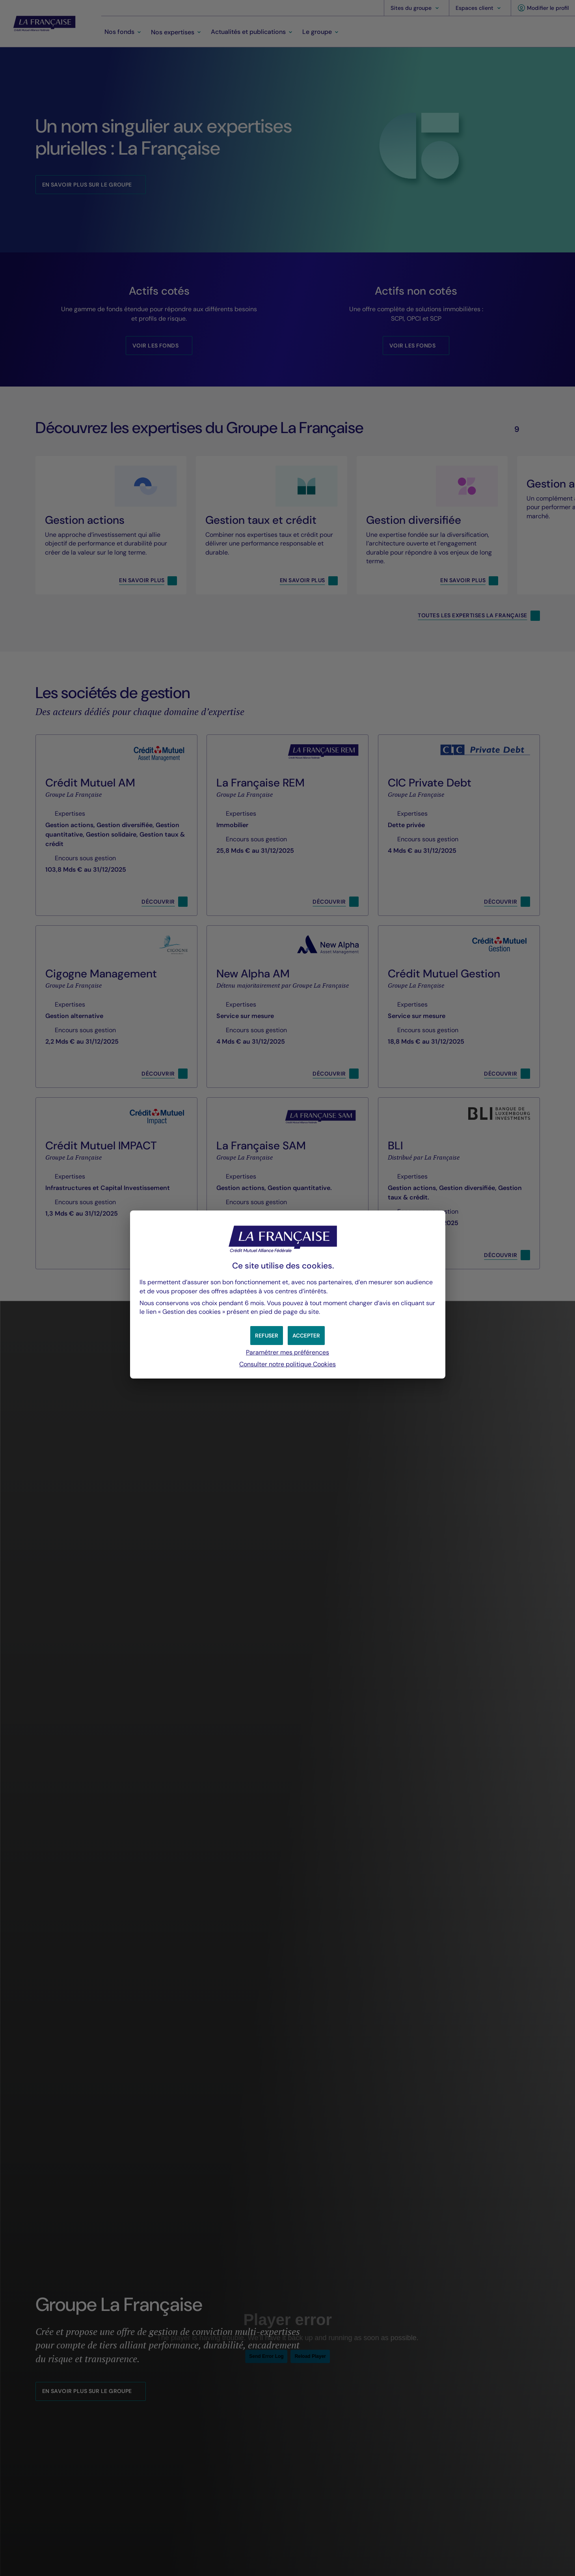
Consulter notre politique (287, 1364)
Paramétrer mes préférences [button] (287, 1352)
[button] (306, 1335)
